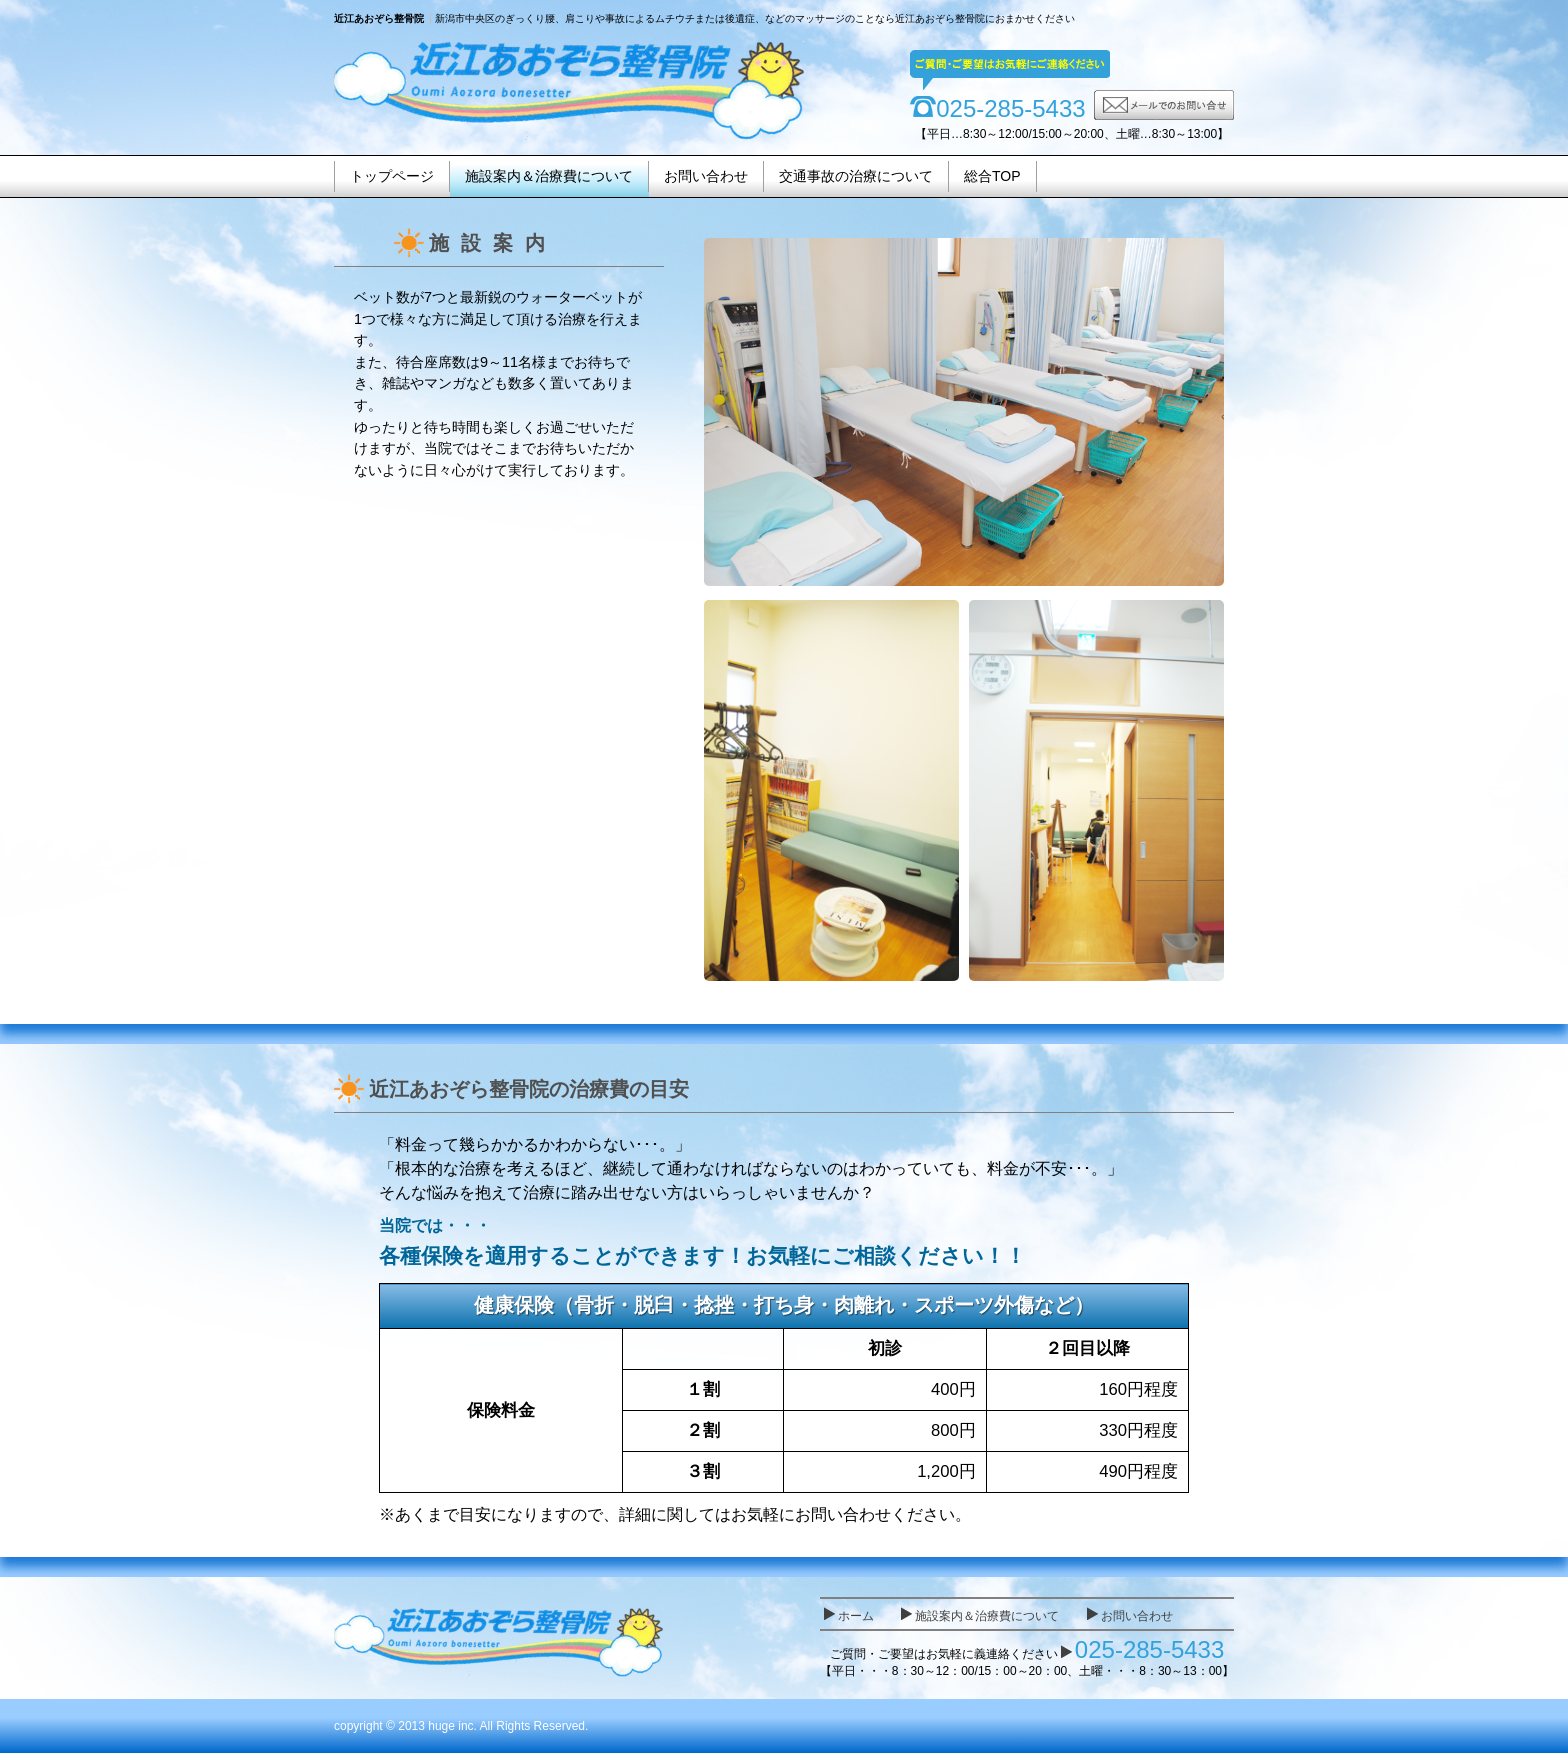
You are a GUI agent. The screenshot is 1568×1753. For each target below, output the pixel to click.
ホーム (856, 1616)
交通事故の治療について (856, 176)
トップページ (392, 176)
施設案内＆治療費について (549, 176)
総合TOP (992, 176)
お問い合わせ (706, 176)
